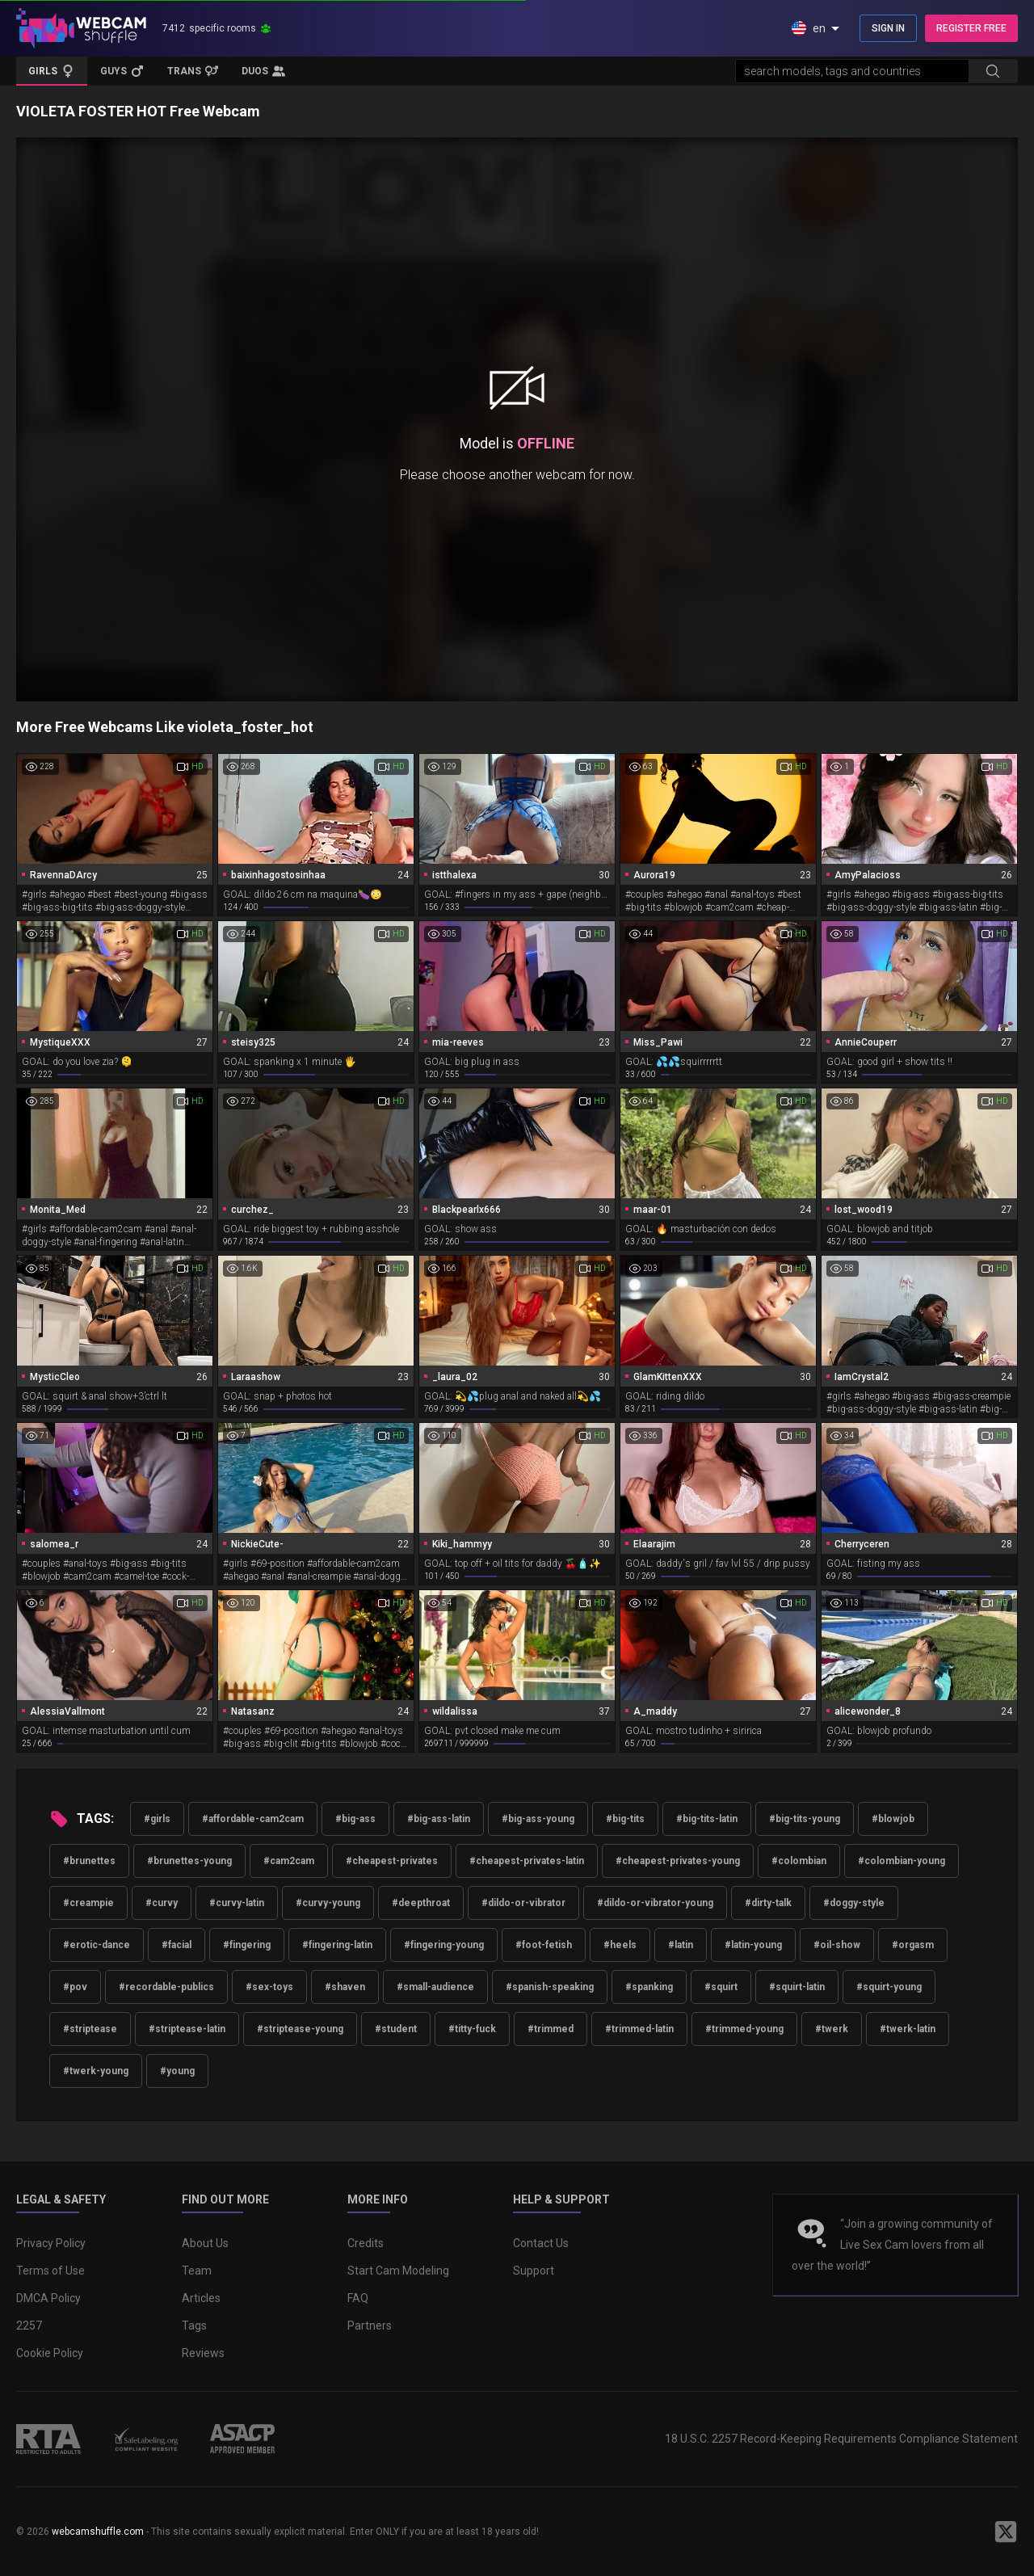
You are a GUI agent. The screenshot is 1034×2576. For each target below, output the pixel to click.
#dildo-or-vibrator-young (655, 1903)
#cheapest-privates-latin (526, 1861)
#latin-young (753, 1945)
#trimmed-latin (639, 2029)
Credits (365, 2243)
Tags (194, 2325)
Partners (369, 2325)
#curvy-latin (236, 1903)
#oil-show (836, 1945)
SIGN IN (888, 28)
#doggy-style (854, 1903)
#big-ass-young (538, 1819)
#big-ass (355, 1819)
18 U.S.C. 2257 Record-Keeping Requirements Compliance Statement (841, 2438)
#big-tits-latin (707, 1819)
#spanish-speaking (550, 1987)
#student (396, 2029)
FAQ (357, 2298)
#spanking (649, 1987)
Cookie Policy (49, 2353)
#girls (157, 1819)
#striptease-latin (187, 2029)
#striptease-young (300, 2029)
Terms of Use (50, 2270)
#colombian (798, 1861)
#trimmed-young (744, 2029)
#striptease (90, 2029)
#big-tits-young (804, 1819)
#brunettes (89, 1861)
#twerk (831, 2029)
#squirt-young (889, 1987)
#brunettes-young (189, 1861)
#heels (620, 1945)
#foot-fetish (543, 1945)
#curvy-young (328, 1903)
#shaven (345, 1987)
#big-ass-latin (438, 1819)
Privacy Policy (51, 2243)
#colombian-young (901, 1861)
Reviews (203, 2353)
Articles (201, 2298)
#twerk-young (95, 2071)
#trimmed (551, 2029)
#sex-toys (269, 1987)
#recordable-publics (166, 1987)
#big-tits (625, 1819)
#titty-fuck (472, 2029)
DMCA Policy (48, 2298)
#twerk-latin (907, 2029)
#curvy (161, 1903)
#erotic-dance (96, 1945)
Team (197, 2270)
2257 (29, 2325)
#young (177, 2071)
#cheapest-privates (392, 1861)
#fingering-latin (337, 1945)
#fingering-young (444, 1945)
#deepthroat (421, 1903)
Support (533, 2270)
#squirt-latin (797, 1987)
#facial (176, 1945)
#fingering (247, 1945)
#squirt (721, 1987)
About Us (205, 2243)
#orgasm (913, 1945)
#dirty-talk (768, 1903)
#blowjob (893, 1819)
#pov (75, 1987)
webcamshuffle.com (98, 2531)
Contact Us (541, 2243)
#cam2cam (288, 1861)
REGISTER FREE (971, 28)
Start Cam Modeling (398, 2270)
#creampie (88, 1903)
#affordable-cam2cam (253, 1819)
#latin (680, 1945)
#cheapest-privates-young (678, 1861)
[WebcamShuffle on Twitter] (1006, 2531)
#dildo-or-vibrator (523, 1903)
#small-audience (435, 1987)
